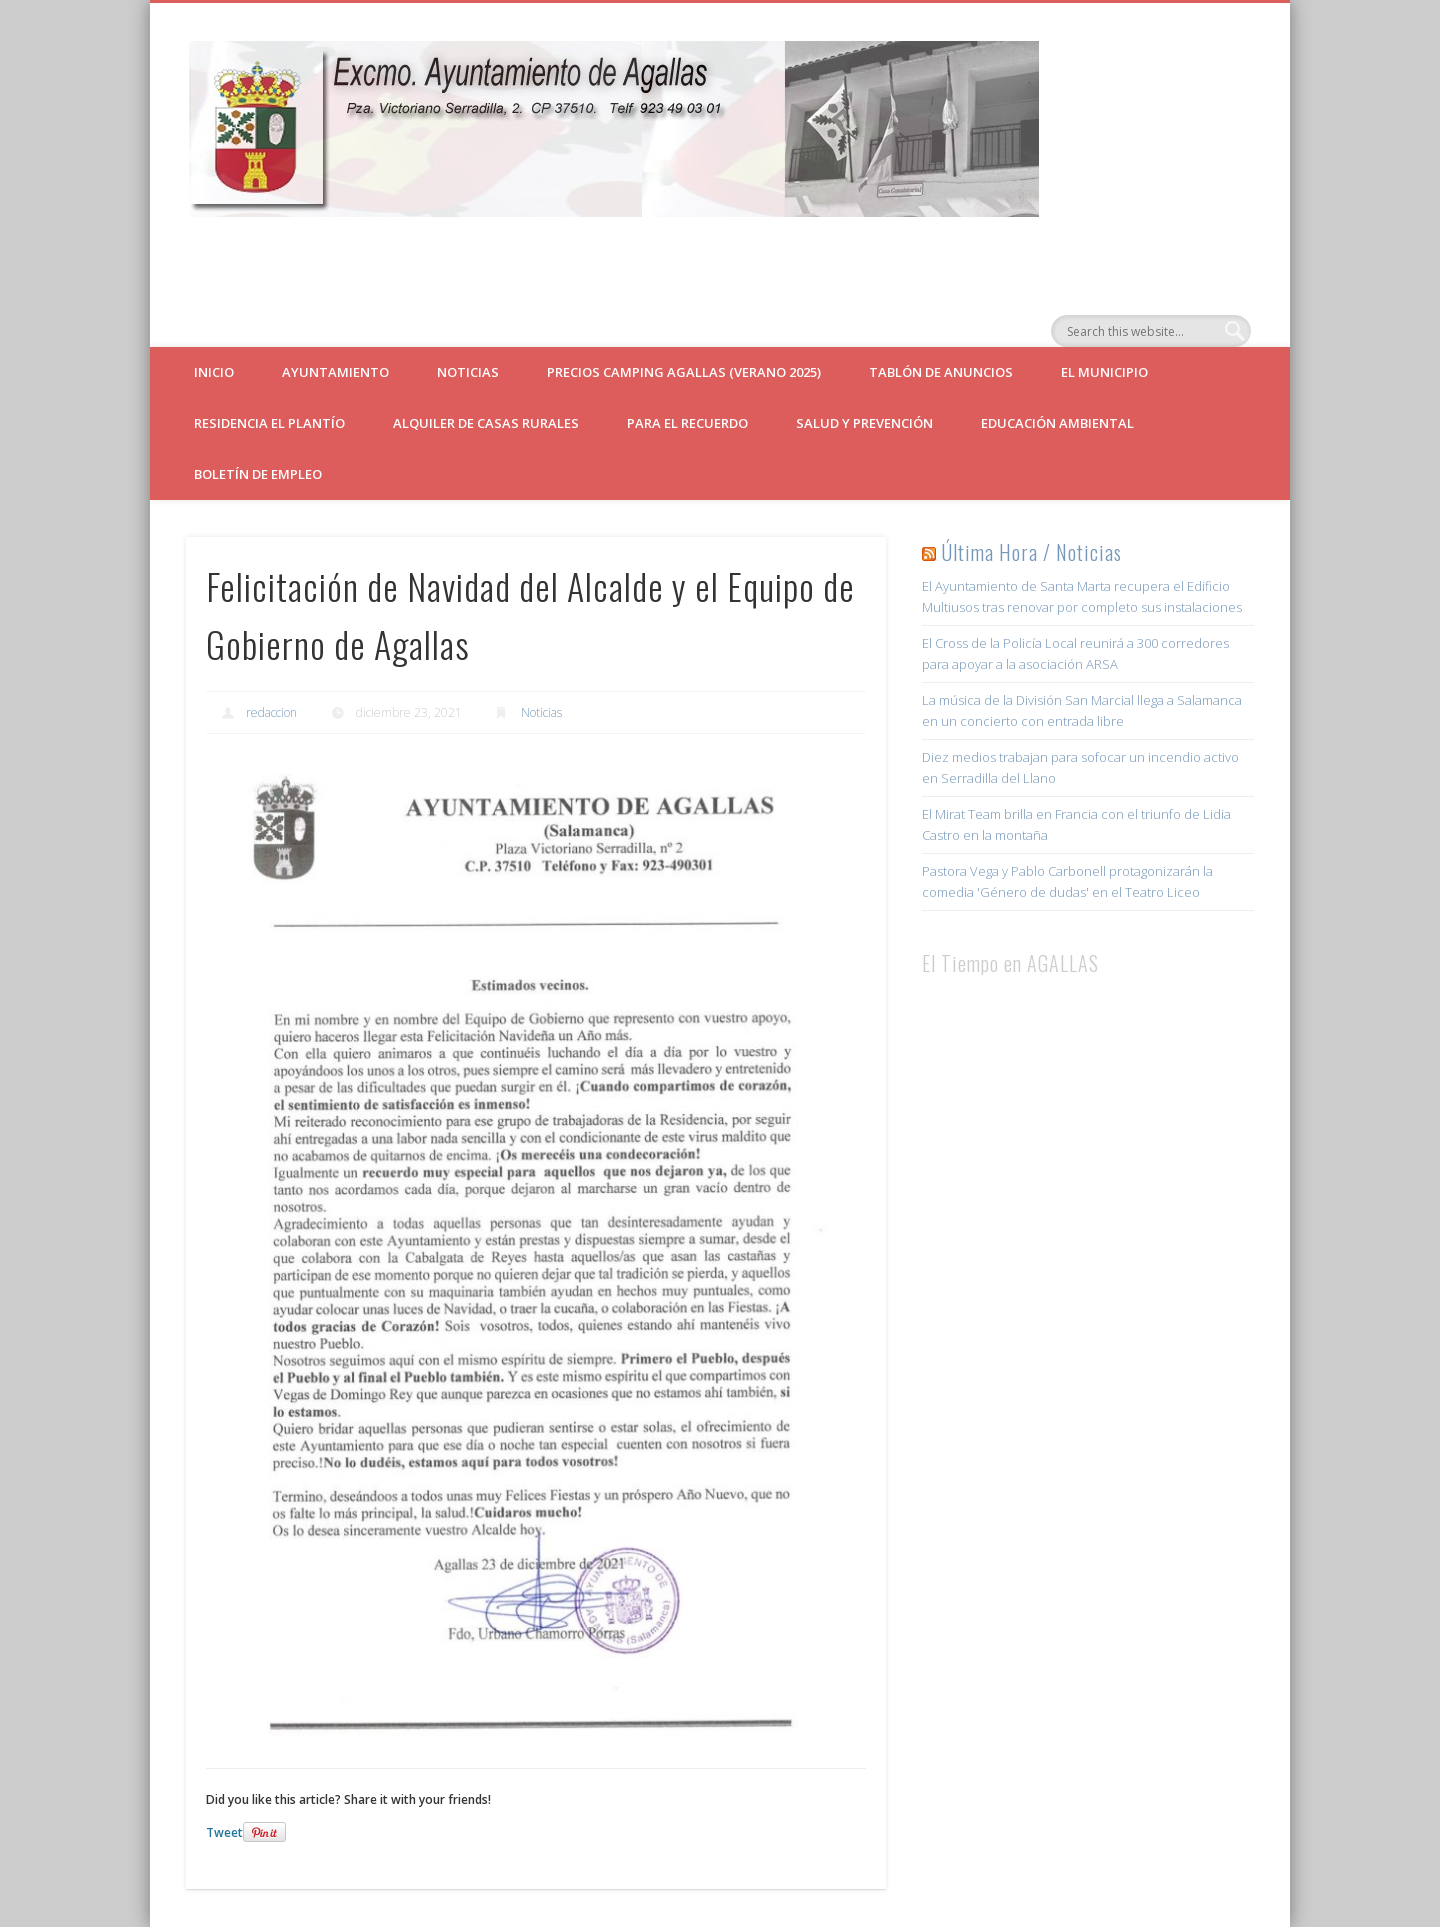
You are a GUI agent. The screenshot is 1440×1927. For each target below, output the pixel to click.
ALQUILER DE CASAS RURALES (486, 423)
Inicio (214, 372)
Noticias (468, 372)
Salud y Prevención (864, 423)
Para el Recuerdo (687, 423)
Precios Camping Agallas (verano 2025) (684, 372)
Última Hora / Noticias (1031, 552)
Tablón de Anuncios (941, 372)
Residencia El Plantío (269, 423)
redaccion (271, 712)
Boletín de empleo (258, 474)
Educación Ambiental (1057, 423)
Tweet (224, 1832)
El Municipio (1104, 372)
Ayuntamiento (335, 372)
